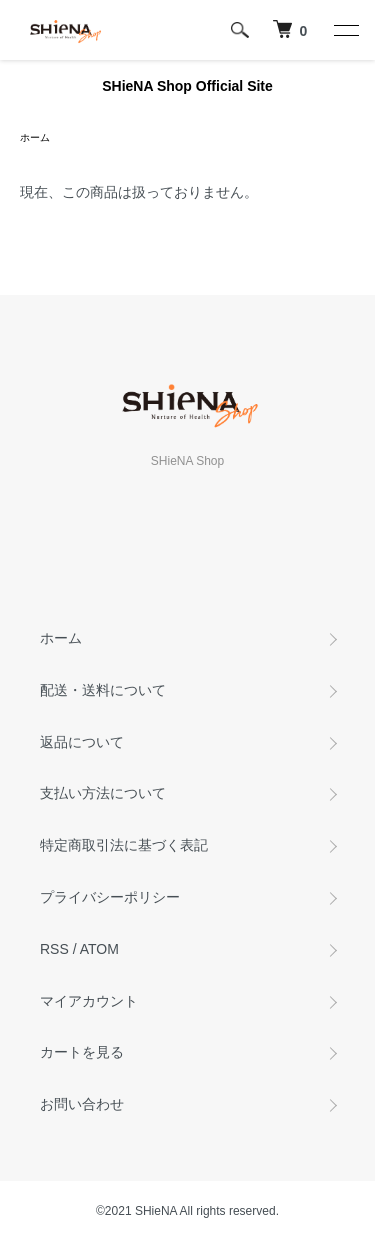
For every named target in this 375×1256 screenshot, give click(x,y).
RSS (54, 949)
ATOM (99, 949)
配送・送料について (103, 690)
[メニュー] (345, 30)
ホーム (35, 137)
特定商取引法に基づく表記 (124, 845)
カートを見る (82, 1052)
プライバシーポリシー (110, 897)
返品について (82, 742)
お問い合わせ (82, 1104)
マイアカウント (89, 1001)
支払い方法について (103, 793)
